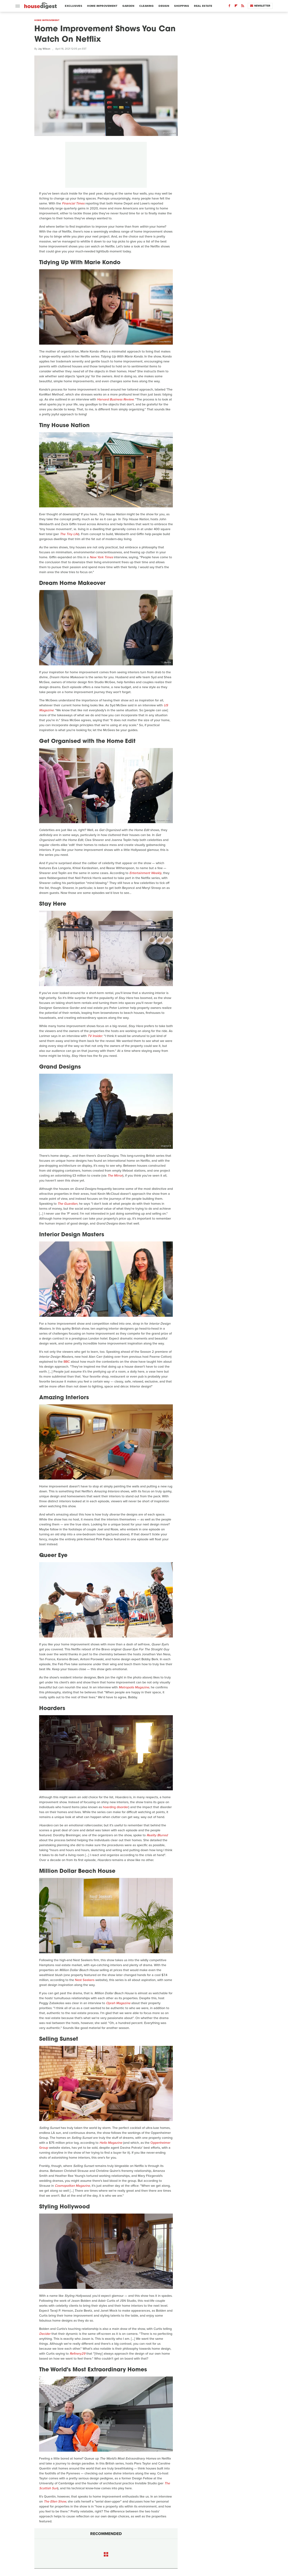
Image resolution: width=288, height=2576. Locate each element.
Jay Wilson (44, 49)
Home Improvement (102, 6)
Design (164, 6)
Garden (128, 6)
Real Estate (203, 6)
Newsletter (260, 6)
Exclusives (73, 6)
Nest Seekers (84, 1980)
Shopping (181, 6)
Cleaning (146, 6)
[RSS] (242, 6)
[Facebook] (229, 6)
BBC (67, 1361)
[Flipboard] (236, 6)
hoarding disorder (115, 1807)
